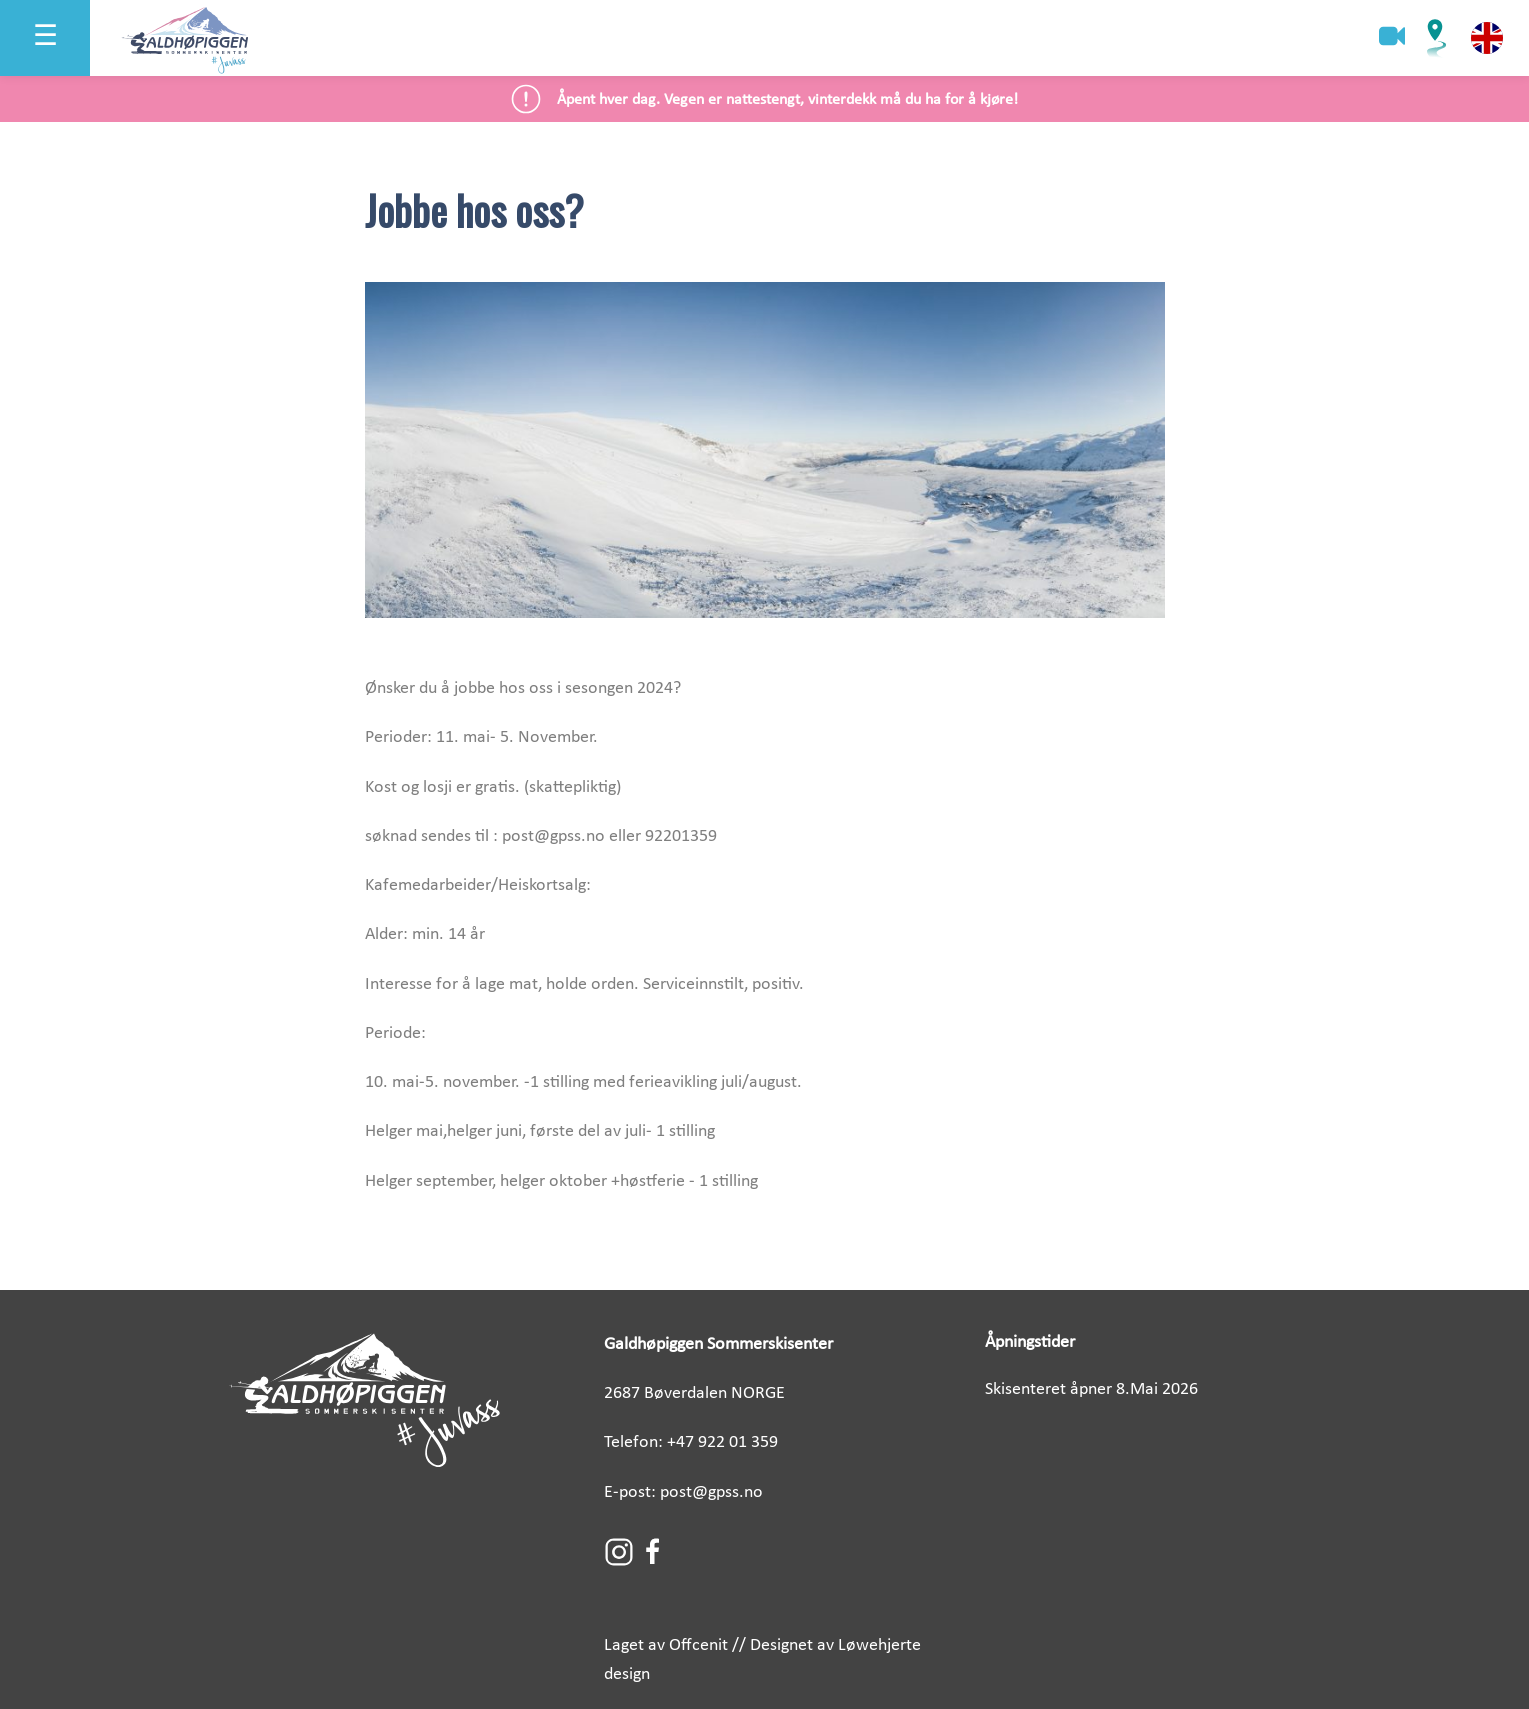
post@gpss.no (711, 1492)
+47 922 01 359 (722, 1442)
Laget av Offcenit (666, 1645)
